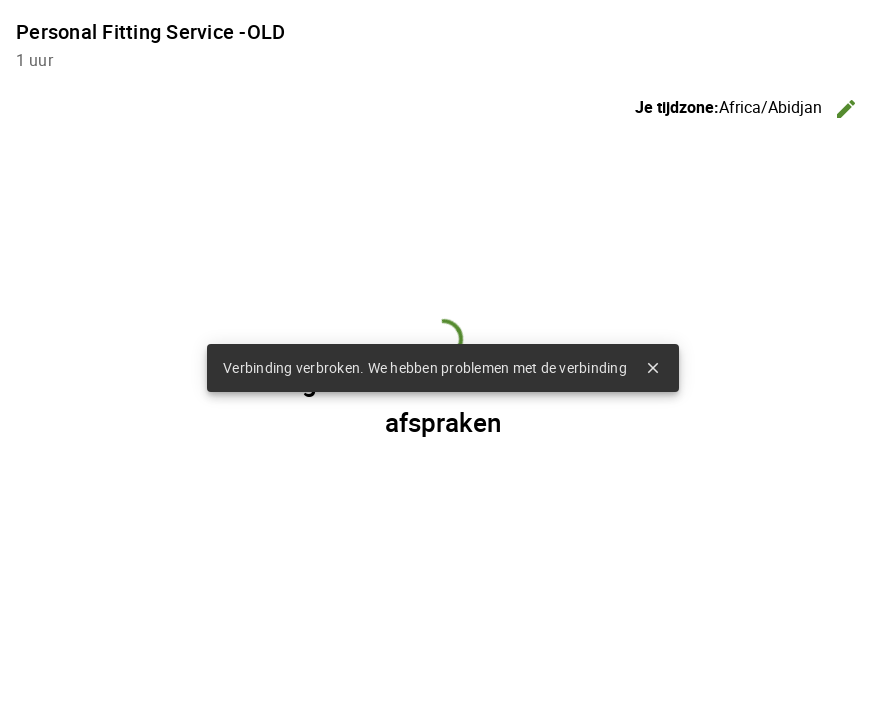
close (653, 368)
